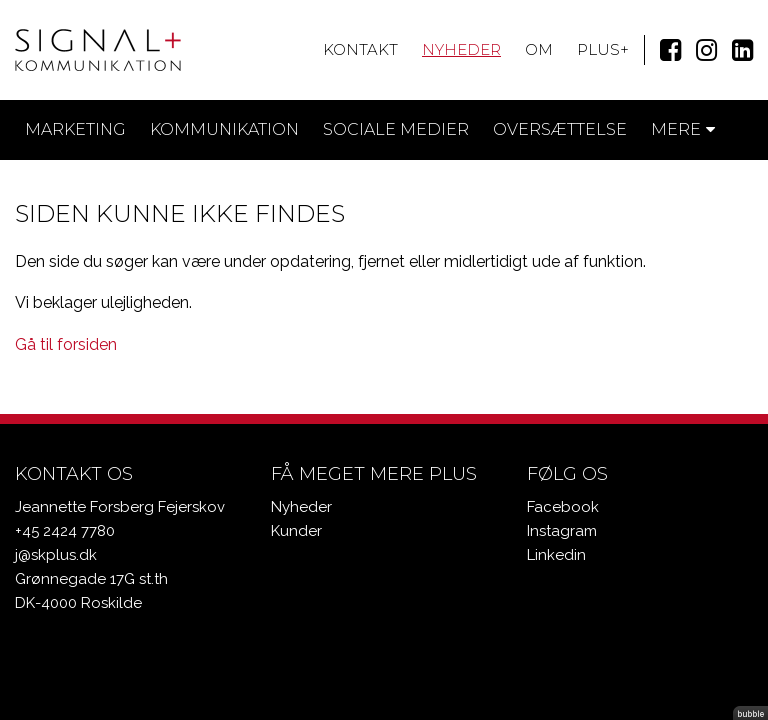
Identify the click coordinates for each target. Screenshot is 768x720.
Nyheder (461, 49)
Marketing (75, 129)
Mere (683, 129)
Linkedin (556, 555)
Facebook (563, 507)
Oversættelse (560, 129)
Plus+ (603, 49)
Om (539, 49)
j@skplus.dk (56, 555)
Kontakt (360, 49)
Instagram (562, 531)
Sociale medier (396, 129)
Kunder (296, 531)
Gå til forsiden (66, 344)
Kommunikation (224, 129)
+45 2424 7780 (65, 531)
